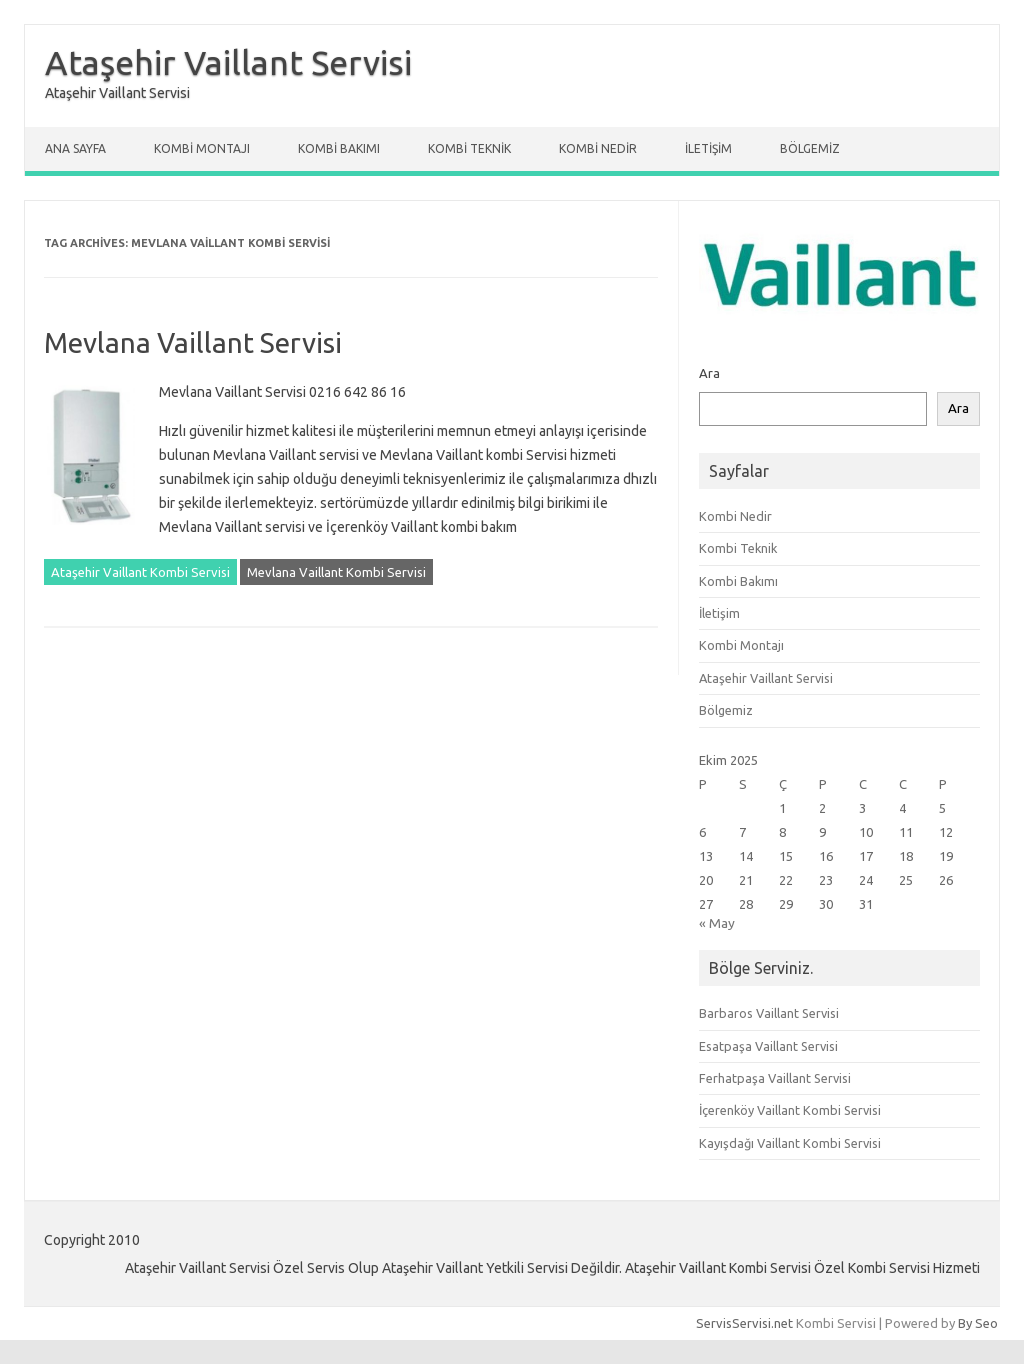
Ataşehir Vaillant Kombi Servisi (140, 572)
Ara (709, 373)
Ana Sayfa (75, 148)
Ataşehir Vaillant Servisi (228, 62)
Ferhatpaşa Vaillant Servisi (775, 1078)
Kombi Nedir (598, 148)
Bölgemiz (810, 148)
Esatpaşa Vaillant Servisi (768, 1046)
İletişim (708, 148)
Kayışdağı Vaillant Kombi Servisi (790, 1143)
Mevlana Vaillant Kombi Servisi (336, 572)
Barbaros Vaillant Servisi (769, 1013)
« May (717, 923)
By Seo (978, 1323)
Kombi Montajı (202, 148)
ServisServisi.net (744, 1323)
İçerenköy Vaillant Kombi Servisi (790, 1110)
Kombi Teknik (469, 148)
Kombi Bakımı (339, 148)
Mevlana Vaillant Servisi (193, 342)
